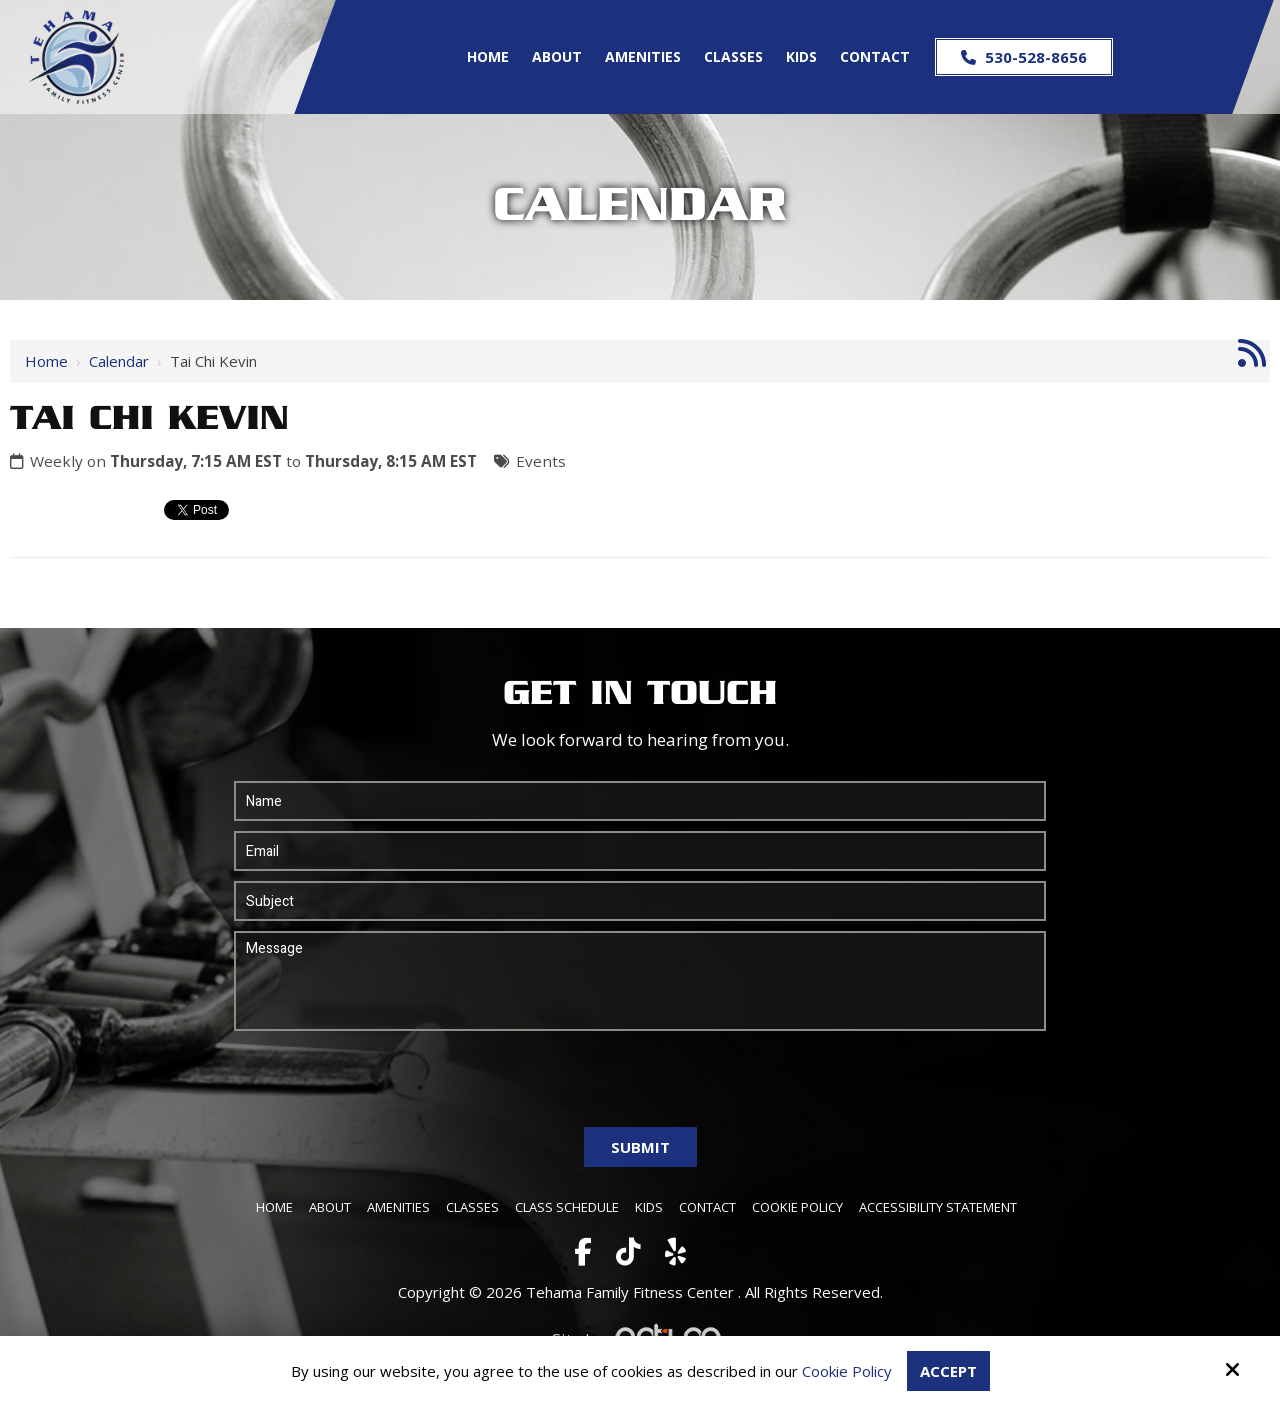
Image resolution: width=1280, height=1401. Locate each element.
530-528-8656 (1024, 57)
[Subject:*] (640, 901)
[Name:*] (640, 801)
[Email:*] (640, 851)
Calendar (119, 361)
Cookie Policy (847, 1371)
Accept (948, 1371)
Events (541, 461)
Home (46, 361)
